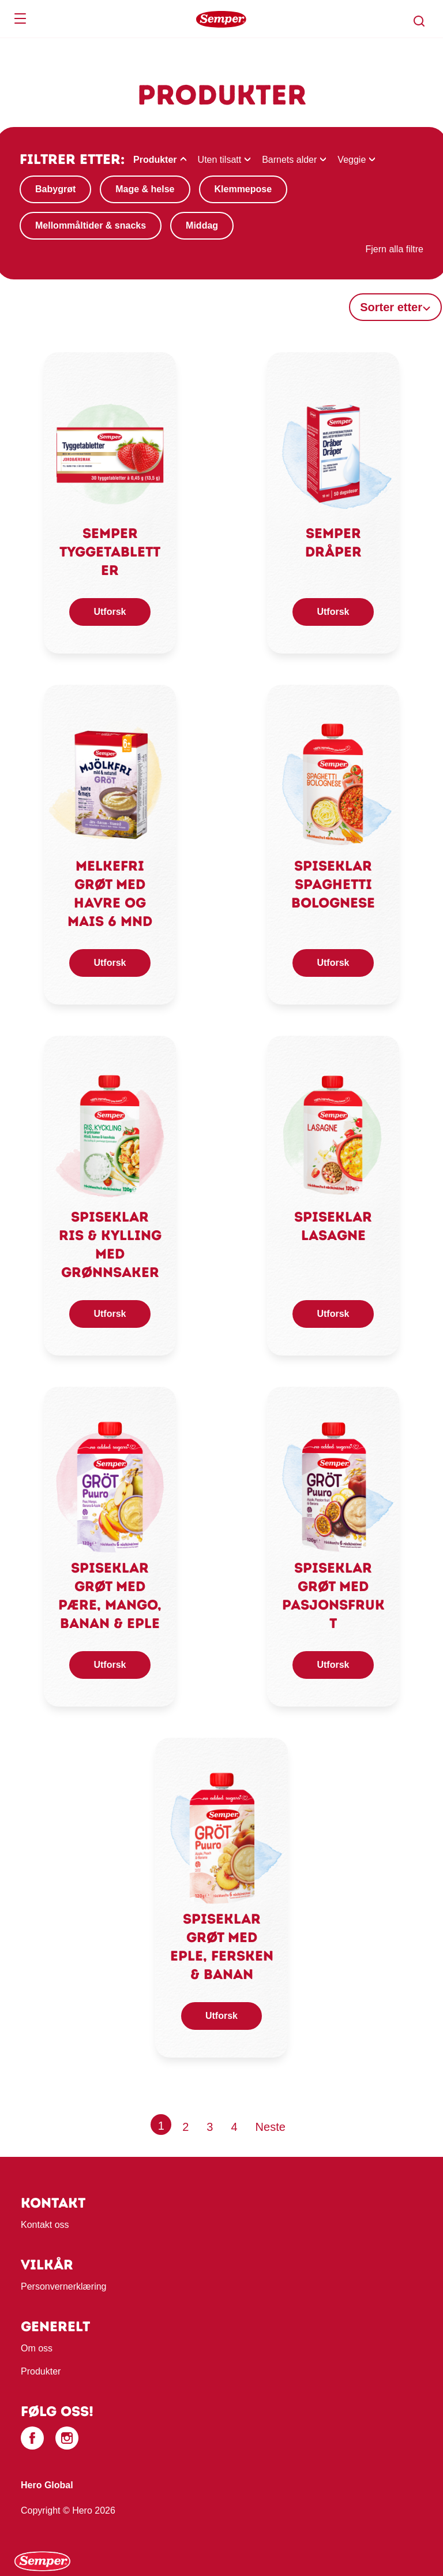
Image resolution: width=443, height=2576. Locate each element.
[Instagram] (66, 2438)
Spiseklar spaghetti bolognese (333, 884)
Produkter (41, 2371)
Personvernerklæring (64, 2286)
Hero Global (47, 2485)
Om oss (36, 2348)
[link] (110, 452)
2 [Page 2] (185, 2126)
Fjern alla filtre (394, 249)
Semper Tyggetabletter (109, 551)
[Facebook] (32, 2438)
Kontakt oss (45, 2225)
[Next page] (270, 2127)
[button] (419, 21)
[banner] (221, 19)
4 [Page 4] (234, 2126)
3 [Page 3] (210, 2126)
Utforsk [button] (109, 612)
